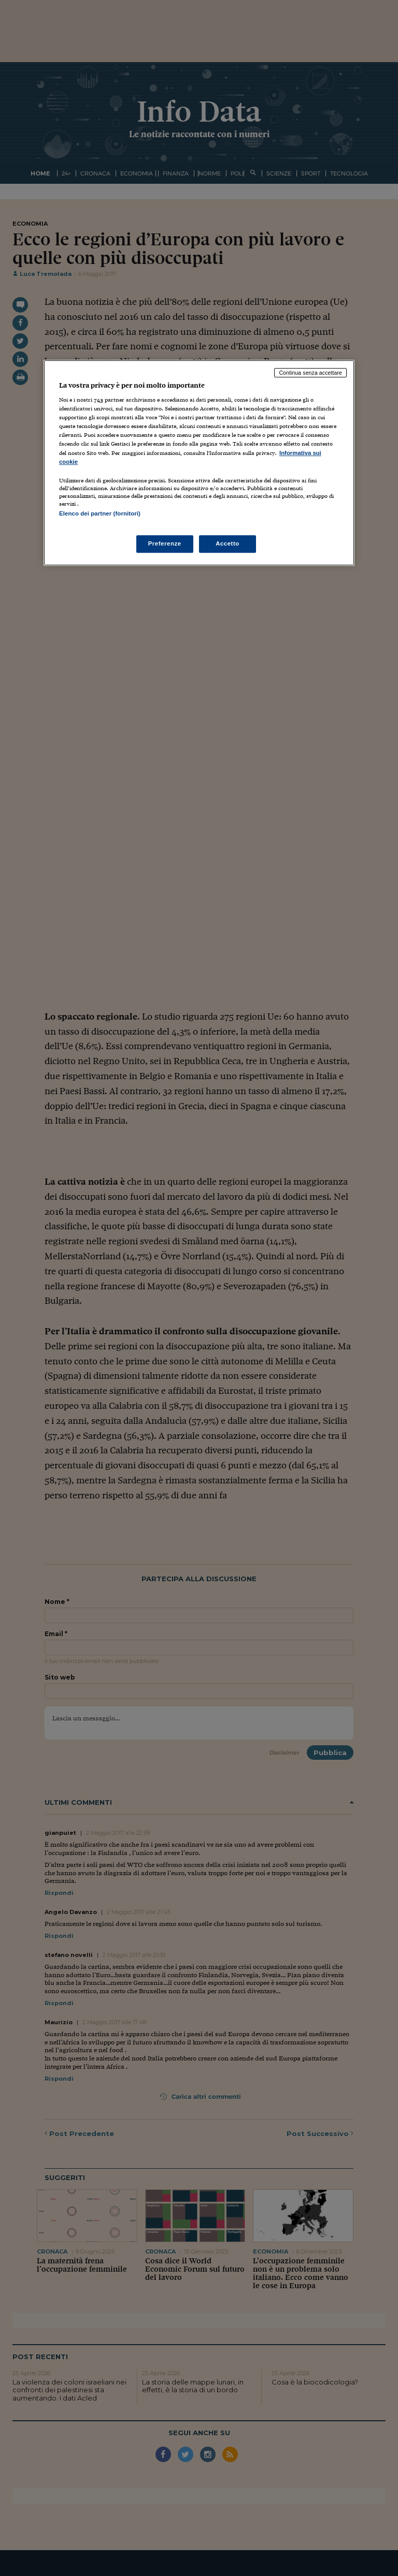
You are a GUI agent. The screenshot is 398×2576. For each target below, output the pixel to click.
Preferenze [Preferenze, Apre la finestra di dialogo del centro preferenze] (164, 543)
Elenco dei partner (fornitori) (99, 513)
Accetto (227, 543)
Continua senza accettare (310, 373)
